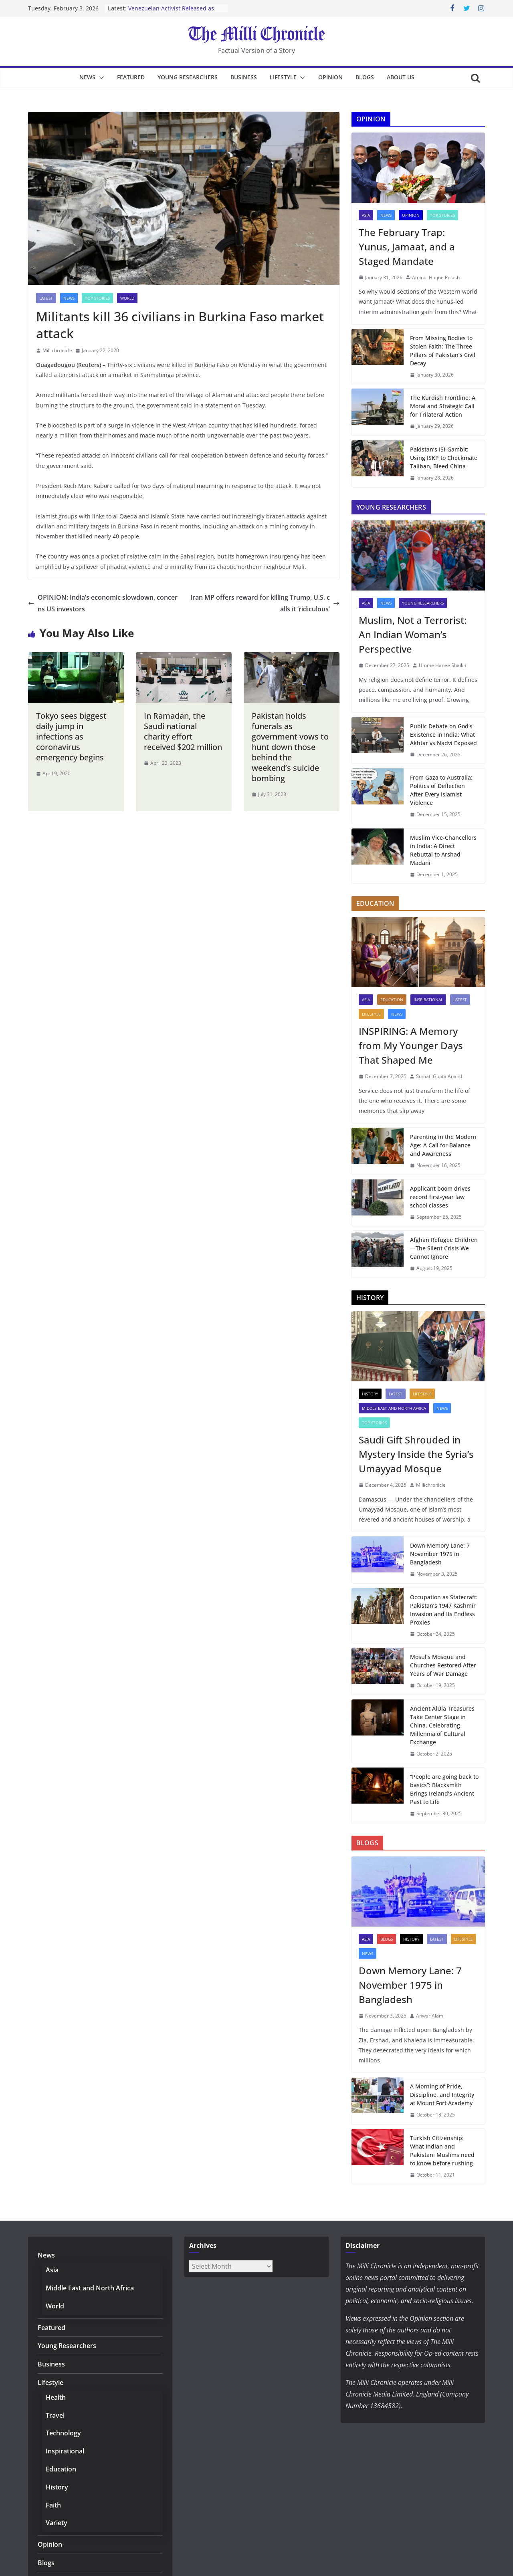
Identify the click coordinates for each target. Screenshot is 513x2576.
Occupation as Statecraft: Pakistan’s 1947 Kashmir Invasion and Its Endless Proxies (444, 1609)
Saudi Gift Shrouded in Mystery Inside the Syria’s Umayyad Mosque (416, 1454)
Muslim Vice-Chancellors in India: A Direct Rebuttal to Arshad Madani (443, 850)
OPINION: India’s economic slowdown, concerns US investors (103, 603)
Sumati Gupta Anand (439, 1076)
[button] (99, 78)
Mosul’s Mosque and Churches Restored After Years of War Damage (443, 1665)
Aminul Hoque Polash (436, 277)
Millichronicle (57, 350)
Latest (46, 298)
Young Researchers (188, 77)
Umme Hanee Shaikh (442, 665)
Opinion (330, 77)
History (370, 1394)
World (127, 298)
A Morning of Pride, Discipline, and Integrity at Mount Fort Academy (442, 2094)
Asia (366, 215)
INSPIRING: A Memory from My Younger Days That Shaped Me (411, 1045)
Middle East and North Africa (394, 1408)
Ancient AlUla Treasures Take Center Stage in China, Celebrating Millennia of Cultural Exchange (442, 1725)
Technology (63, 2433)
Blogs (364, 77)
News (87, 77)
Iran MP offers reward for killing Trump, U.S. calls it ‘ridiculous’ (264, 603)
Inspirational (428, 999)
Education (391, 999)
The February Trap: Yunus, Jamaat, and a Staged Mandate (407, 247)
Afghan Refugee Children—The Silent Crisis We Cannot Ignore (444, 1248)
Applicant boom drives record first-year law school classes (440, 1197)
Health (56, 2397)
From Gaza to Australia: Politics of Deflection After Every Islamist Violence (441, 790)
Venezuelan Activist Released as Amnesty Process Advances (171, 12)
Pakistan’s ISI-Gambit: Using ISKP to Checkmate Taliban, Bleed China (443, 457)
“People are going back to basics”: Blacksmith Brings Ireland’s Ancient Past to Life (444, 1789)
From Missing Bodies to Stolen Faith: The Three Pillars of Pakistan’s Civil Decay (442, 350)
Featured (131, 77)
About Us (400, 77)
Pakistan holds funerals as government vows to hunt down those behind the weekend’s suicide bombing (290, 747)
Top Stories (97, 298)
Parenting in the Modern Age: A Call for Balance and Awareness (443, 1145)
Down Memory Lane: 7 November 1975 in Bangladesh (440, 1554)
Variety (56, 2522)
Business (243, 77)
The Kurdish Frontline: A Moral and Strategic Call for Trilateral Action (442, 406)
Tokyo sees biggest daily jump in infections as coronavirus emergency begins (71, 736)
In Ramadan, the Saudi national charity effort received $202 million (183, 731)
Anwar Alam (429, 2015)
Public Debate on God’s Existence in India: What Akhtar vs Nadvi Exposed (443, 734)
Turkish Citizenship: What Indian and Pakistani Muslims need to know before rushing (442, 2150)
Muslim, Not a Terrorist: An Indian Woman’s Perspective (413, 634)
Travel (55, 2415)
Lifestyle (283, 77)
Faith (53, 2505)
